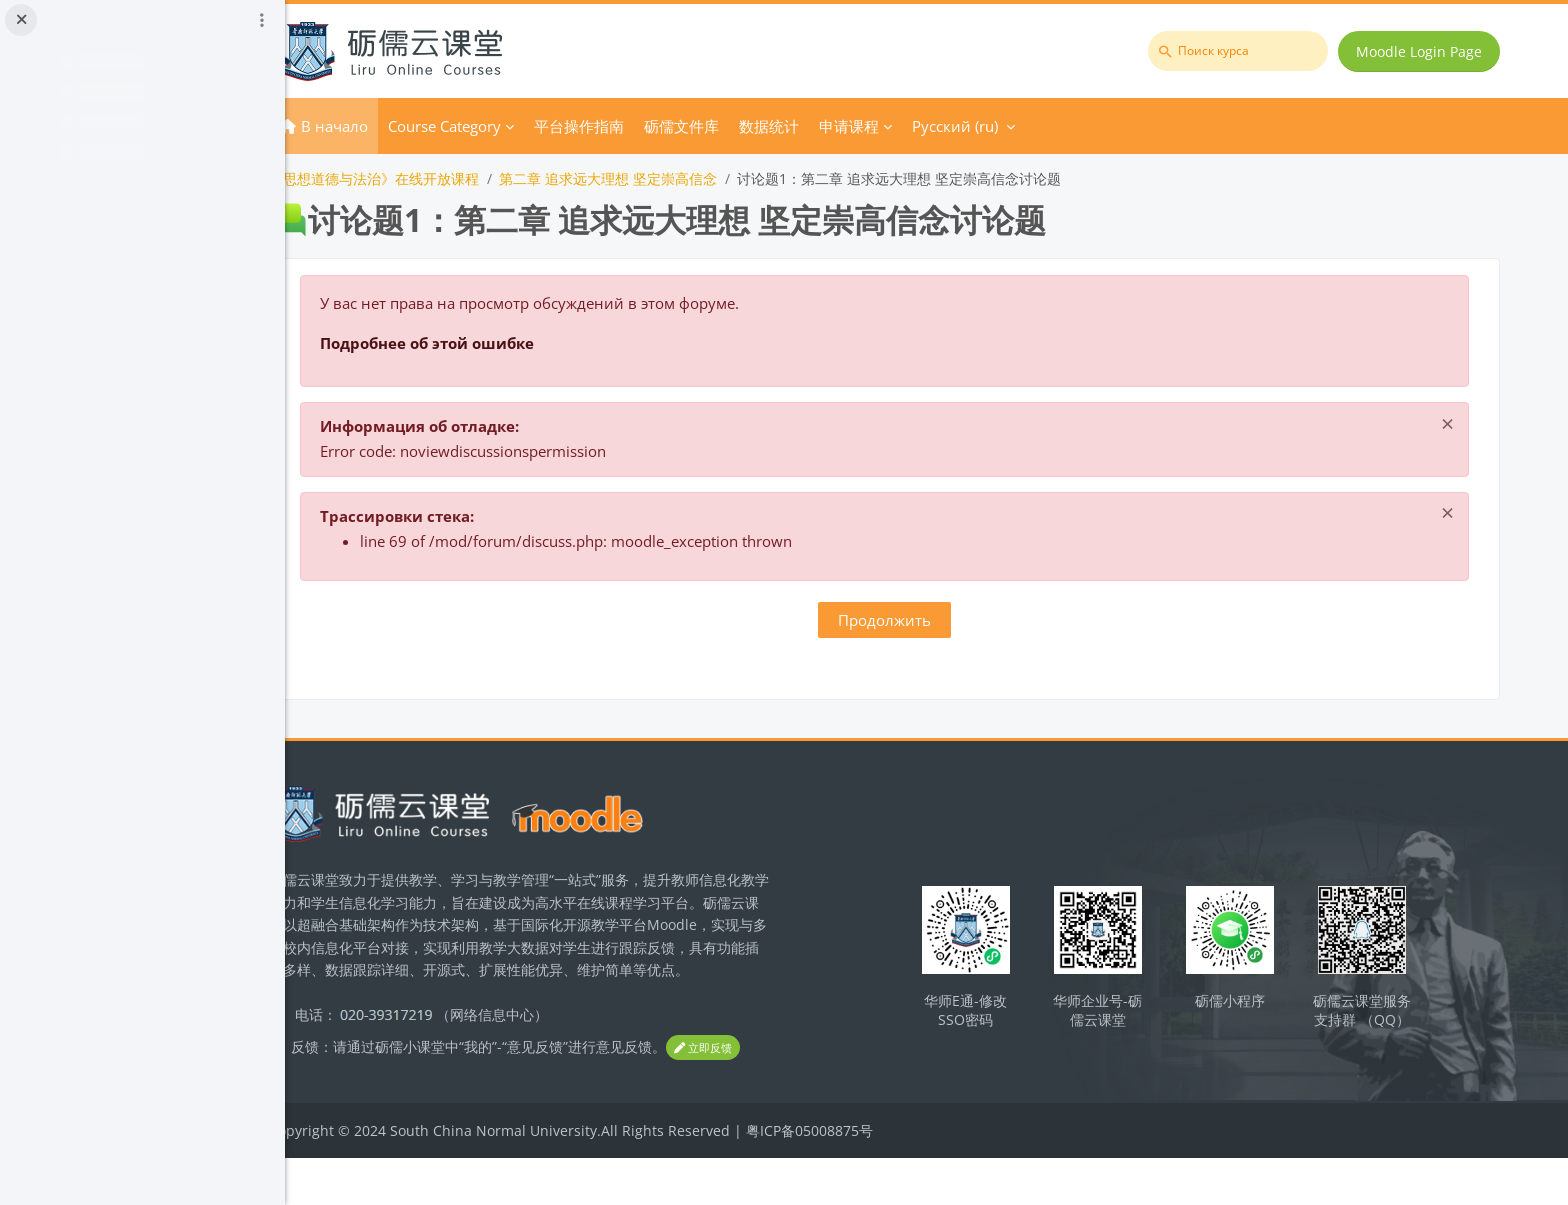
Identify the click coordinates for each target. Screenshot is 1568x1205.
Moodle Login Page (1423, 51)
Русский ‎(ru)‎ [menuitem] (1035, 126)
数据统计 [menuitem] (849, 126)
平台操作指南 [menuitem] (659, 126)
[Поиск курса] (1242, 51)
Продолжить (926, 620)
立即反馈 (386, 1095)
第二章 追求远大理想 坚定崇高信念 (688, 178)
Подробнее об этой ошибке (507, 343)
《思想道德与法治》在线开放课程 (454, 178)
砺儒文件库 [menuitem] (761, 126)
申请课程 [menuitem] (929, 126)
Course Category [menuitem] (524, 126)
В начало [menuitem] (414, 126)
